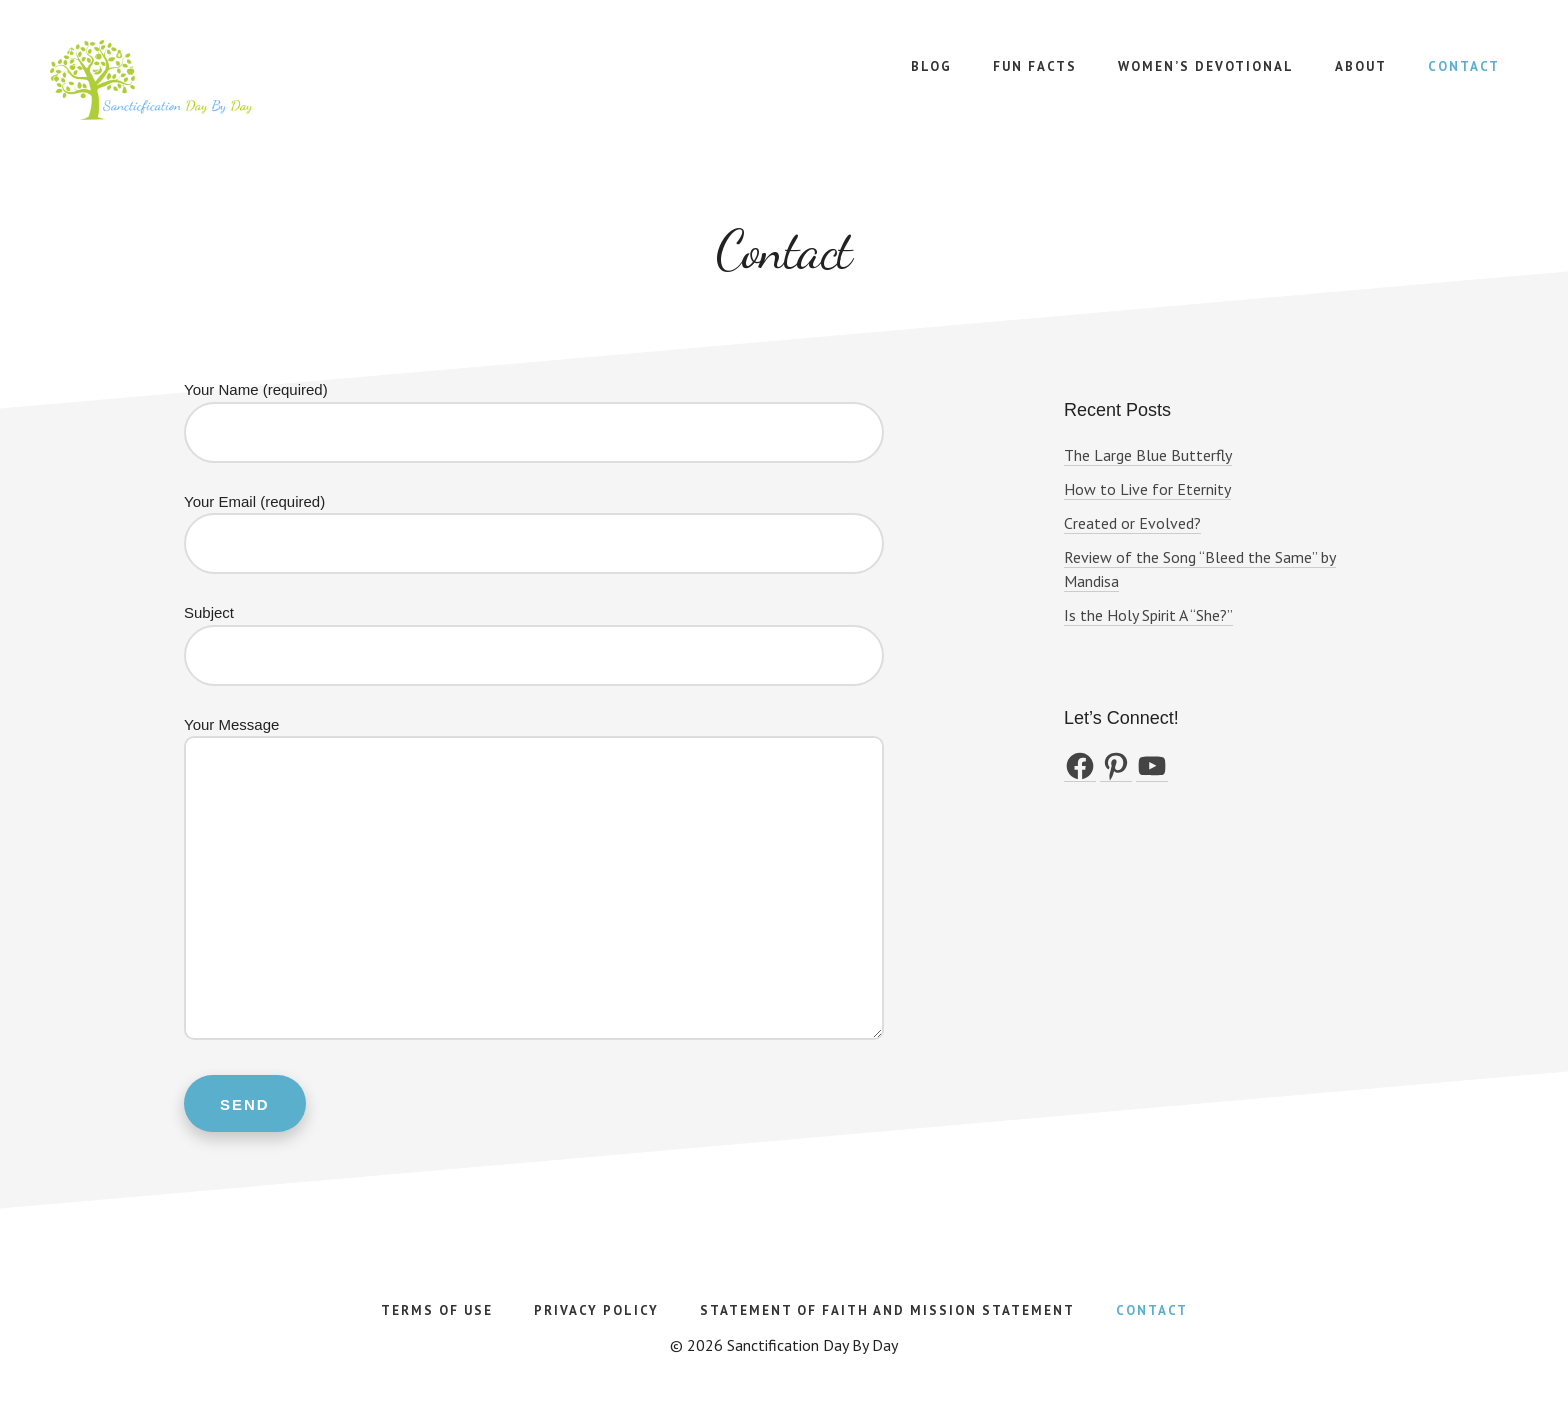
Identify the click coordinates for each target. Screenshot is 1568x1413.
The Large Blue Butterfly (1148, 455)
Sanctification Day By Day (200, 80)
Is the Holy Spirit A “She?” (1148, 615)
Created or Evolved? (1132, 523)
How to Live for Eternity (1147, 489)
